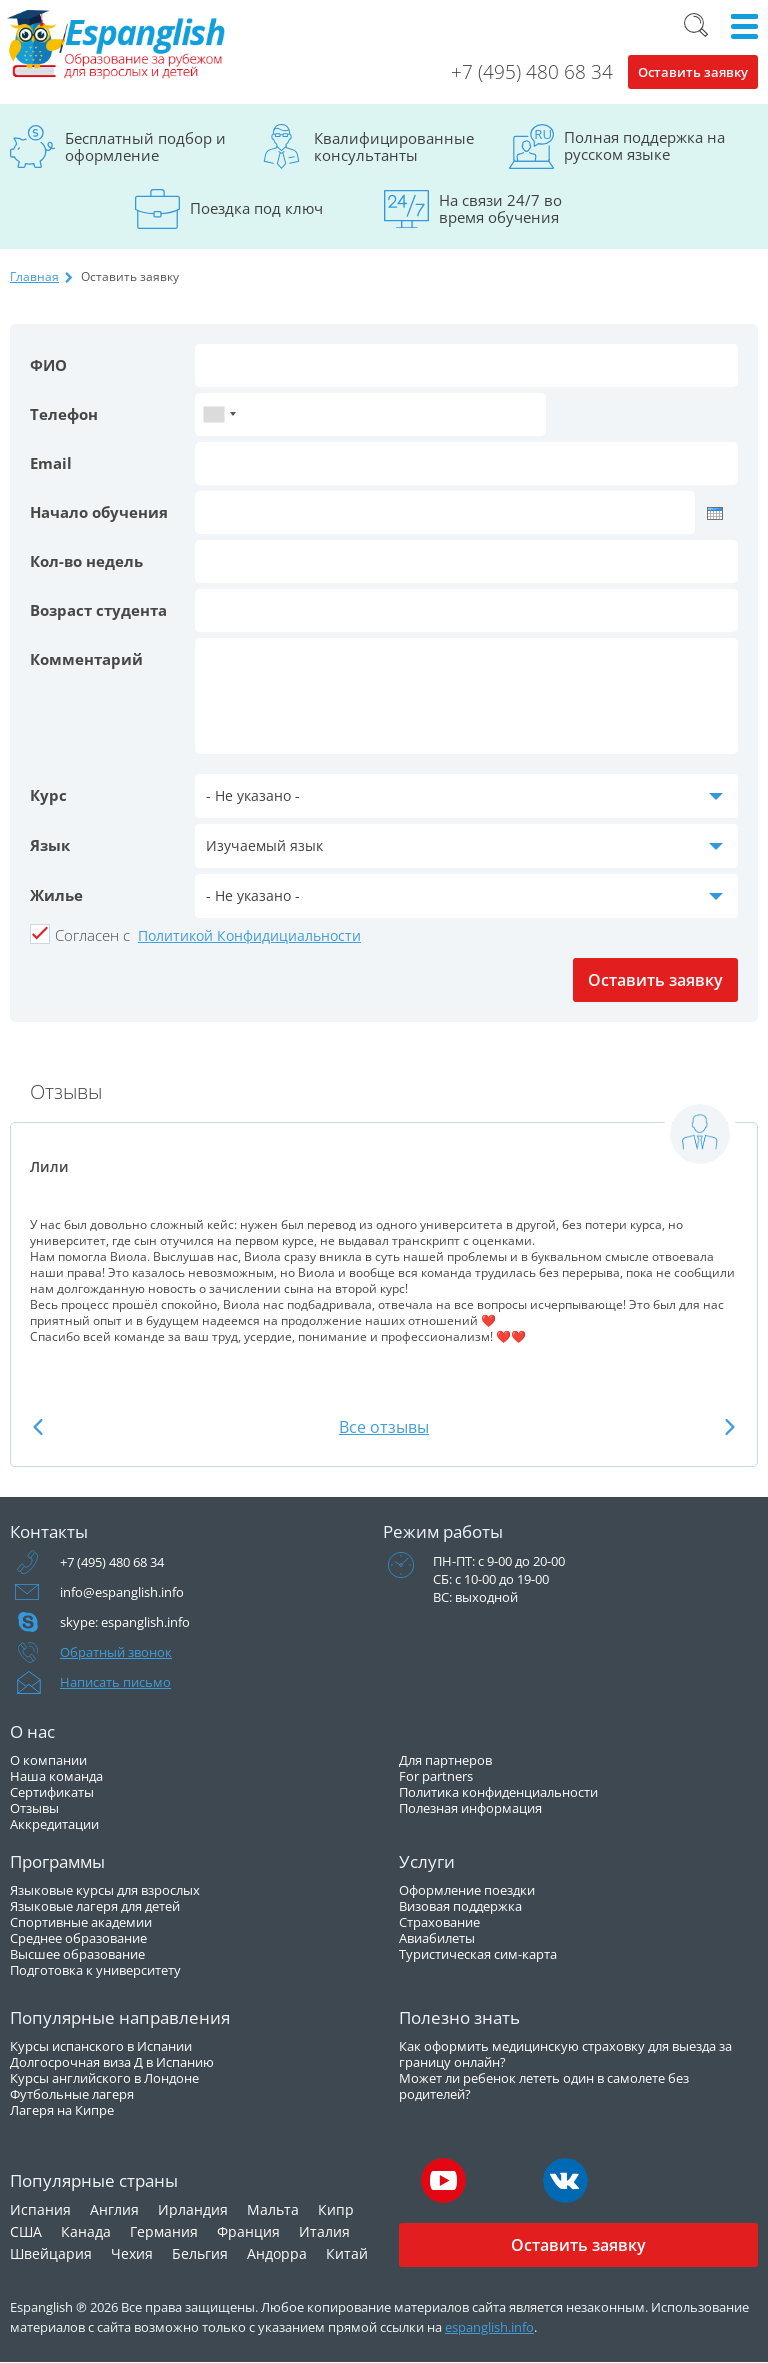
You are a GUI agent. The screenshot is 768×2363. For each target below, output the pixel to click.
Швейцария (51, 2253)
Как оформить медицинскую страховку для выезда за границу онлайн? (565, 2054)
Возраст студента (98, 610)
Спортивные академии (81, 1922)
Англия (114, 2209)
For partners (436, 1776)
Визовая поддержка (460, 1906)
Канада (86, 2231)
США (26, 2231)
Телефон (64, 414)
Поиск (696, 25)
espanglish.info (489, 2327)
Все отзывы (384, 1427)
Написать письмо (115, 1682)
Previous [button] (38, 1426)
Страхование (439, 1922)
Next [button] (730, 1426)
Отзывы (34, 1808)
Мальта (273, 2209)
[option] (384, 1231)
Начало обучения (99, 512)
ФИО (48, 365)
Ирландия (193, 2209)
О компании (48, 1760)
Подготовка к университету (95, 1970)
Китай (347, 2253)
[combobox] (219, 414)
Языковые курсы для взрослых (105, 1890)
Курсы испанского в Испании (101, 2046)
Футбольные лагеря (72, 2094)
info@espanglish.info (122, 1592)
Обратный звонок (116, 1652)
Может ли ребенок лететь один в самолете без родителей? (544, 2086)
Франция (248, 2231)
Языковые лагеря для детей (95, 1906)
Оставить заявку (693, 72)
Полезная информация (470, 1808)
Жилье (56, 895)
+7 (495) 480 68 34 (532, 72)
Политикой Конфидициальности (249, 935)
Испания (40, 2209)
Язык (50, 845)
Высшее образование (77, 1954)
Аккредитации (54, 1824)
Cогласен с (92, 935)
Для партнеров (445, 1760)
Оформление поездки (467, 1890)
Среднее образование (78, 1938)
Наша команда (56, 1776)
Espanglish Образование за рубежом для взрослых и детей (117, 45)
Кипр (336, 2209)
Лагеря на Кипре (62, 2110)
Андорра (277, 2253)
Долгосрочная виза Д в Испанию (112, 2062)
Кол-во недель (86, 561)
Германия (164, 2231)
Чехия (132, 2253)
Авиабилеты (437, 1938)
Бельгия (200, 2253)
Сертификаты (52, 1792)
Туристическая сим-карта (478, 1954)
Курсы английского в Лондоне (104, 2078)
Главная (34, 276)
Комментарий (86, 659)
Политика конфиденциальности (498, 1792)
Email (51, 463)
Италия (324, 2231)
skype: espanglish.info (125, 1622)
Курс (48, 795)
